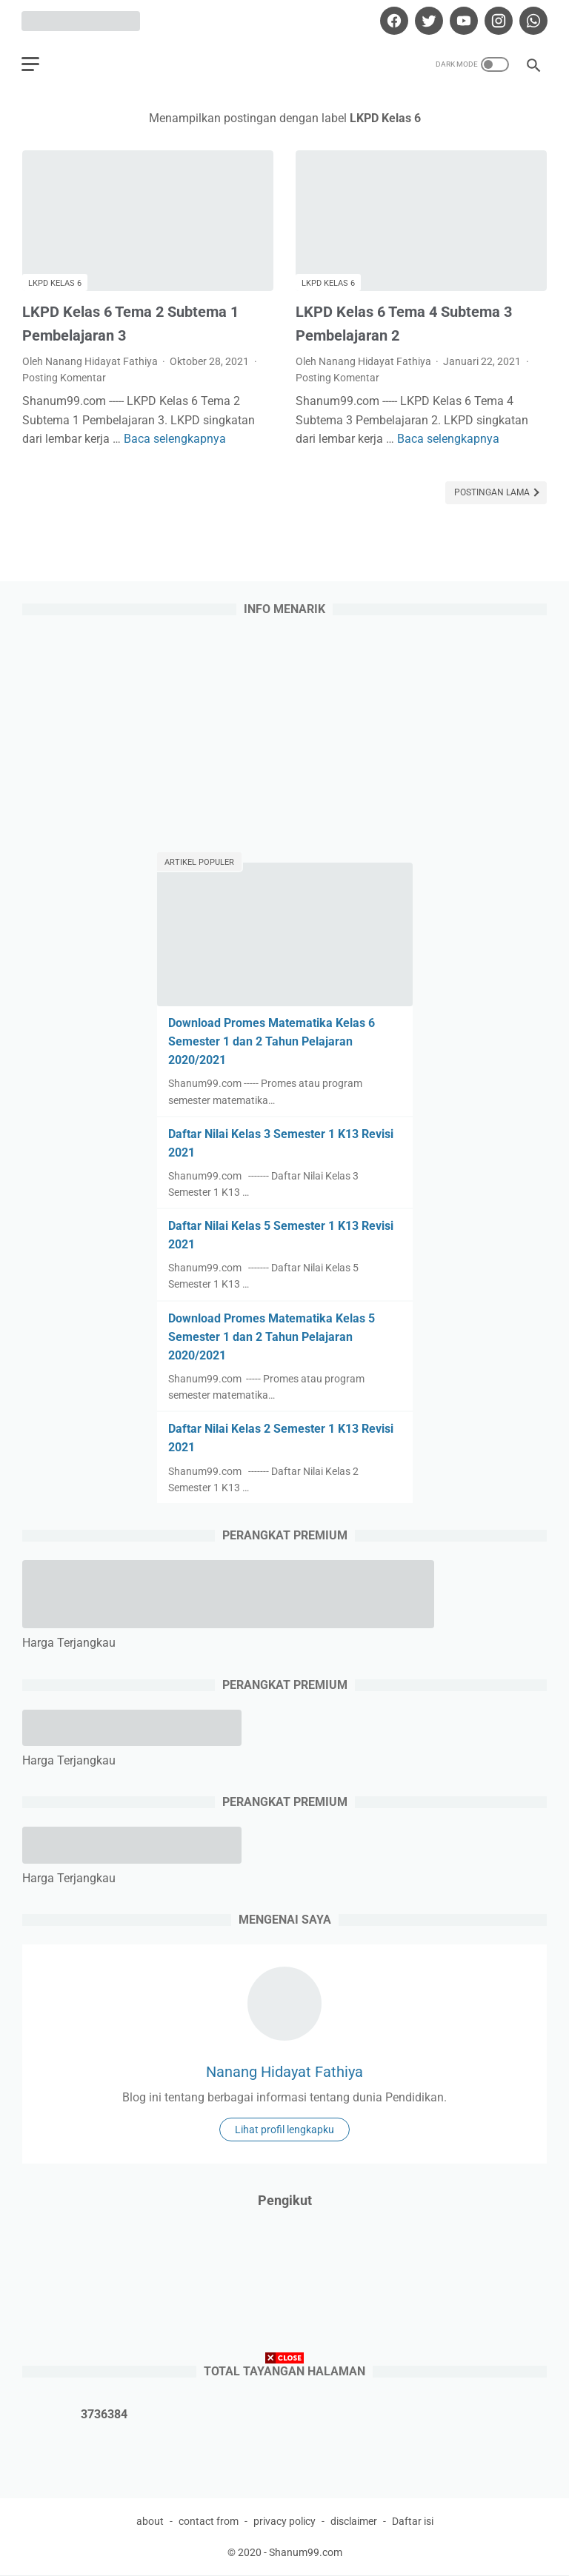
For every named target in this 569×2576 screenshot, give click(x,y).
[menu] (31, 63)
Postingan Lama (493, 491)
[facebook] (391, 20)
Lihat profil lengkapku (284, 2129)
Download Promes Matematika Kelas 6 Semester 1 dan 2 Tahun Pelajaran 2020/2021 (271, 1041)
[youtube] (461, 20)
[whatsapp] (531, 20)
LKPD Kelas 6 (54, 282)
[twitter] (426, 20)
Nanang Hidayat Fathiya (284, 2072)
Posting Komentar (64, 377)
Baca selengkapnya (175, 437)
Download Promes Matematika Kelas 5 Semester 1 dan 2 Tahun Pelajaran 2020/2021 (271, 1336)
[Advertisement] (284, 2472)
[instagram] (496, 20)
